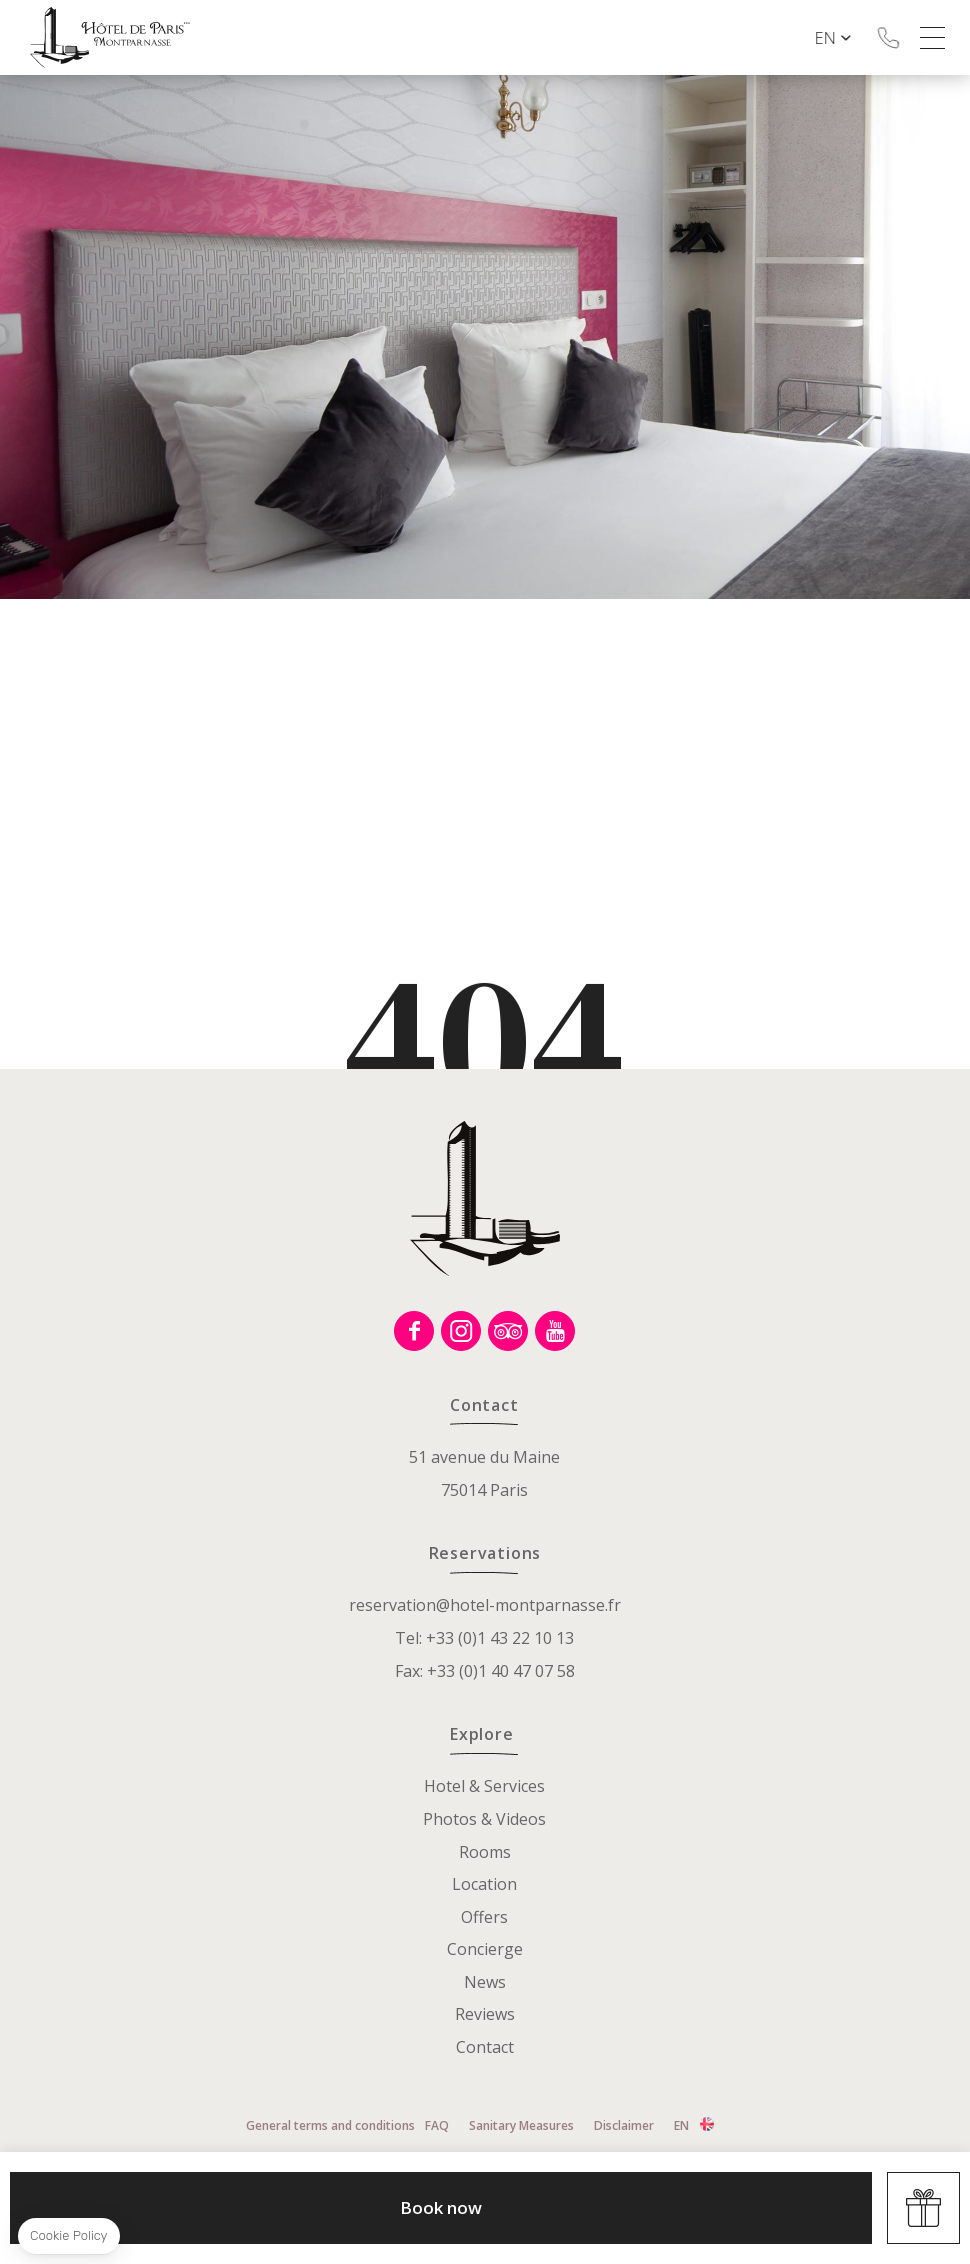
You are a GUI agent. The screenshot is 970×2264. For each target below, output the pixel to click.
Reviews (485, 2014)
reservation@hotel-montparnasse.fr (485, 1605)
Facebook (414, 1331)
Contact (485, 2047)
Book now (441, 2207)
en (842, 38)
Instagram (461, 1331)
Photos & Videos (484, 1819)
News (485, 1982)
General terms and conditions (330, 2125)
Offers (484, 1917)
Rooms (485, 1852)
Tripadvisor (508, 1331)
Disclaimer (624, 2125)
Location (484, 1884)
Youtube (555, 1331)
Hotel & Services (484, 1786)
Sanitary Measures (521, 2125)
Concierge (485, 1949)
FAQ (437, 2125)
